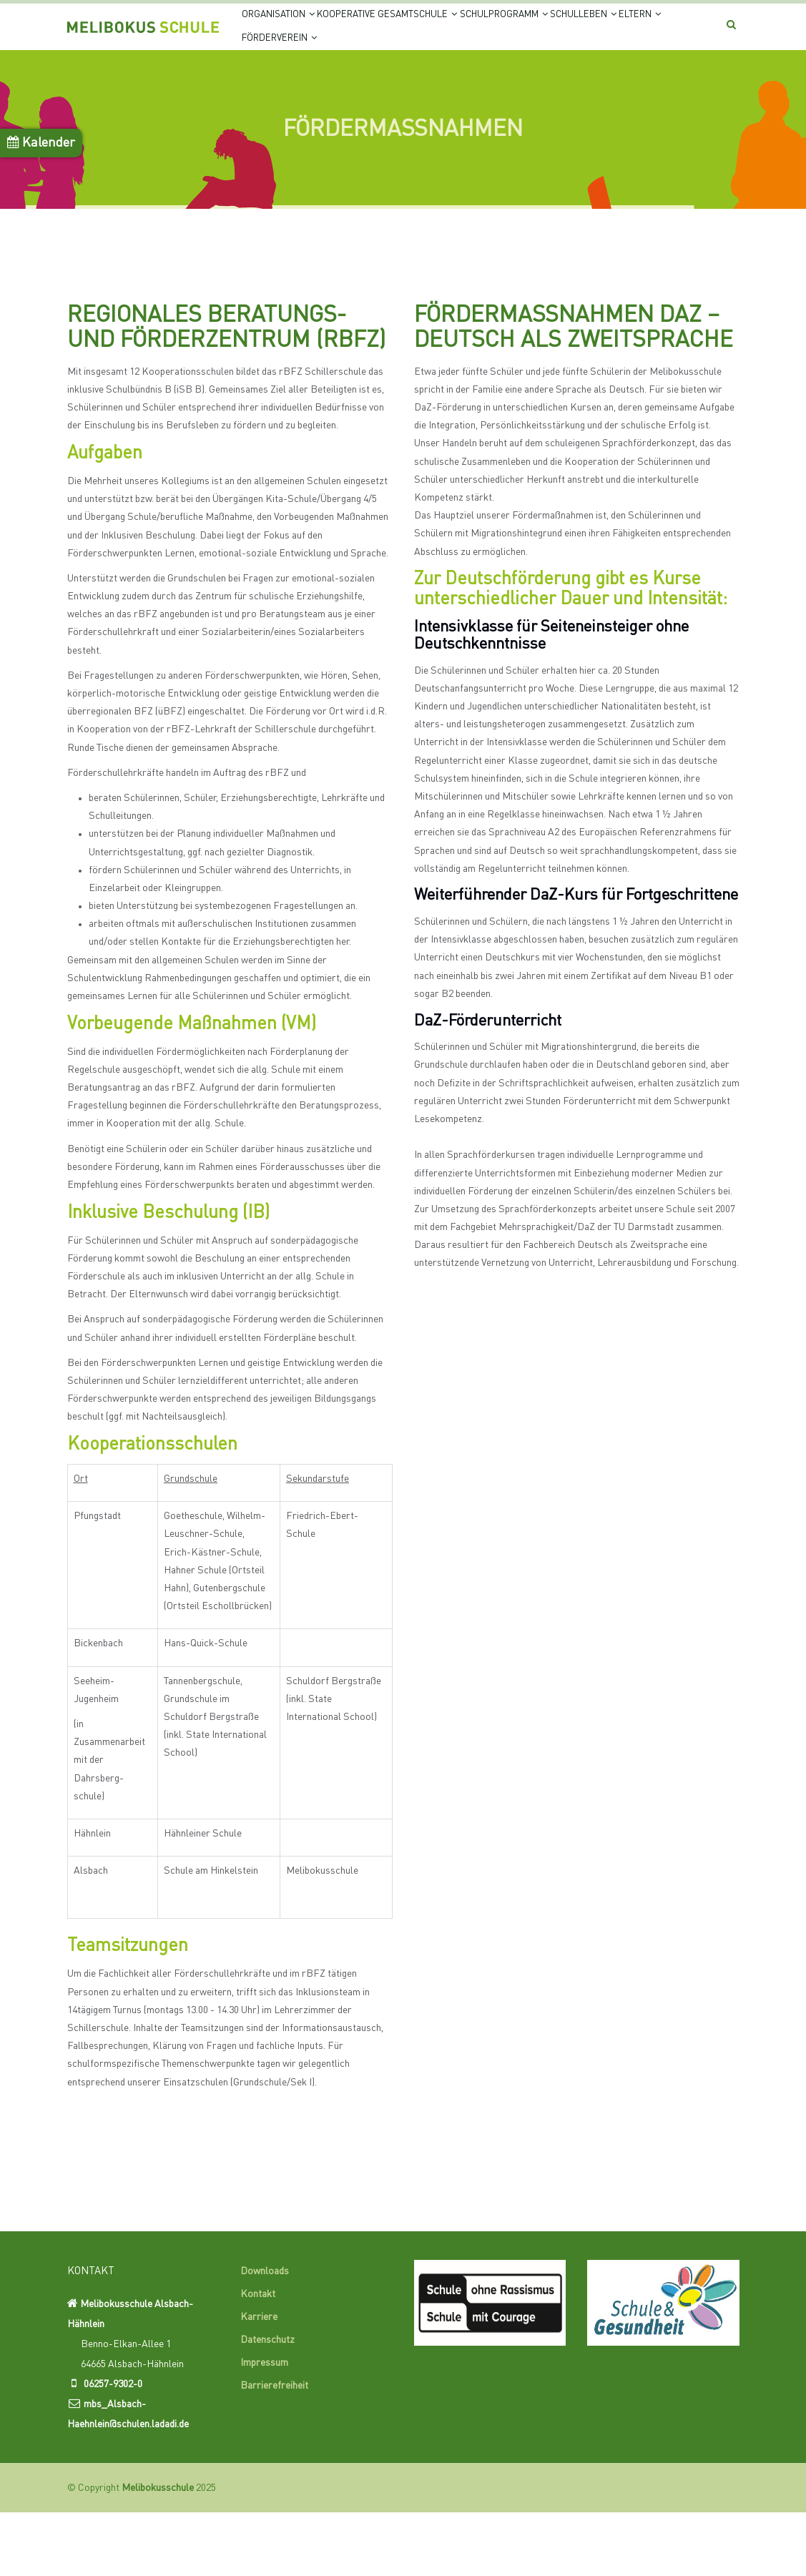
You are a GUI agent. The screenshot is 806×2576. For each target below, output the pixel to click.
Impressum (264, 2427)
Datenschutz (267, 2404)
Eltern (360, 85)
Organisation (287, 30)
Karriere (258, 2381)
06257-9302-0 (113, 2448)
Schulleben (285, 85)
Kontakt (257, 2359)
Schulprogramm (561, 30)
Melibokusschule (158, 2552)
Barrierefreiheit (274, 2450)
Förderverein (441, 85)
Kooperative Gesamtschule (420, 30)
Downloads (264, 2336)
